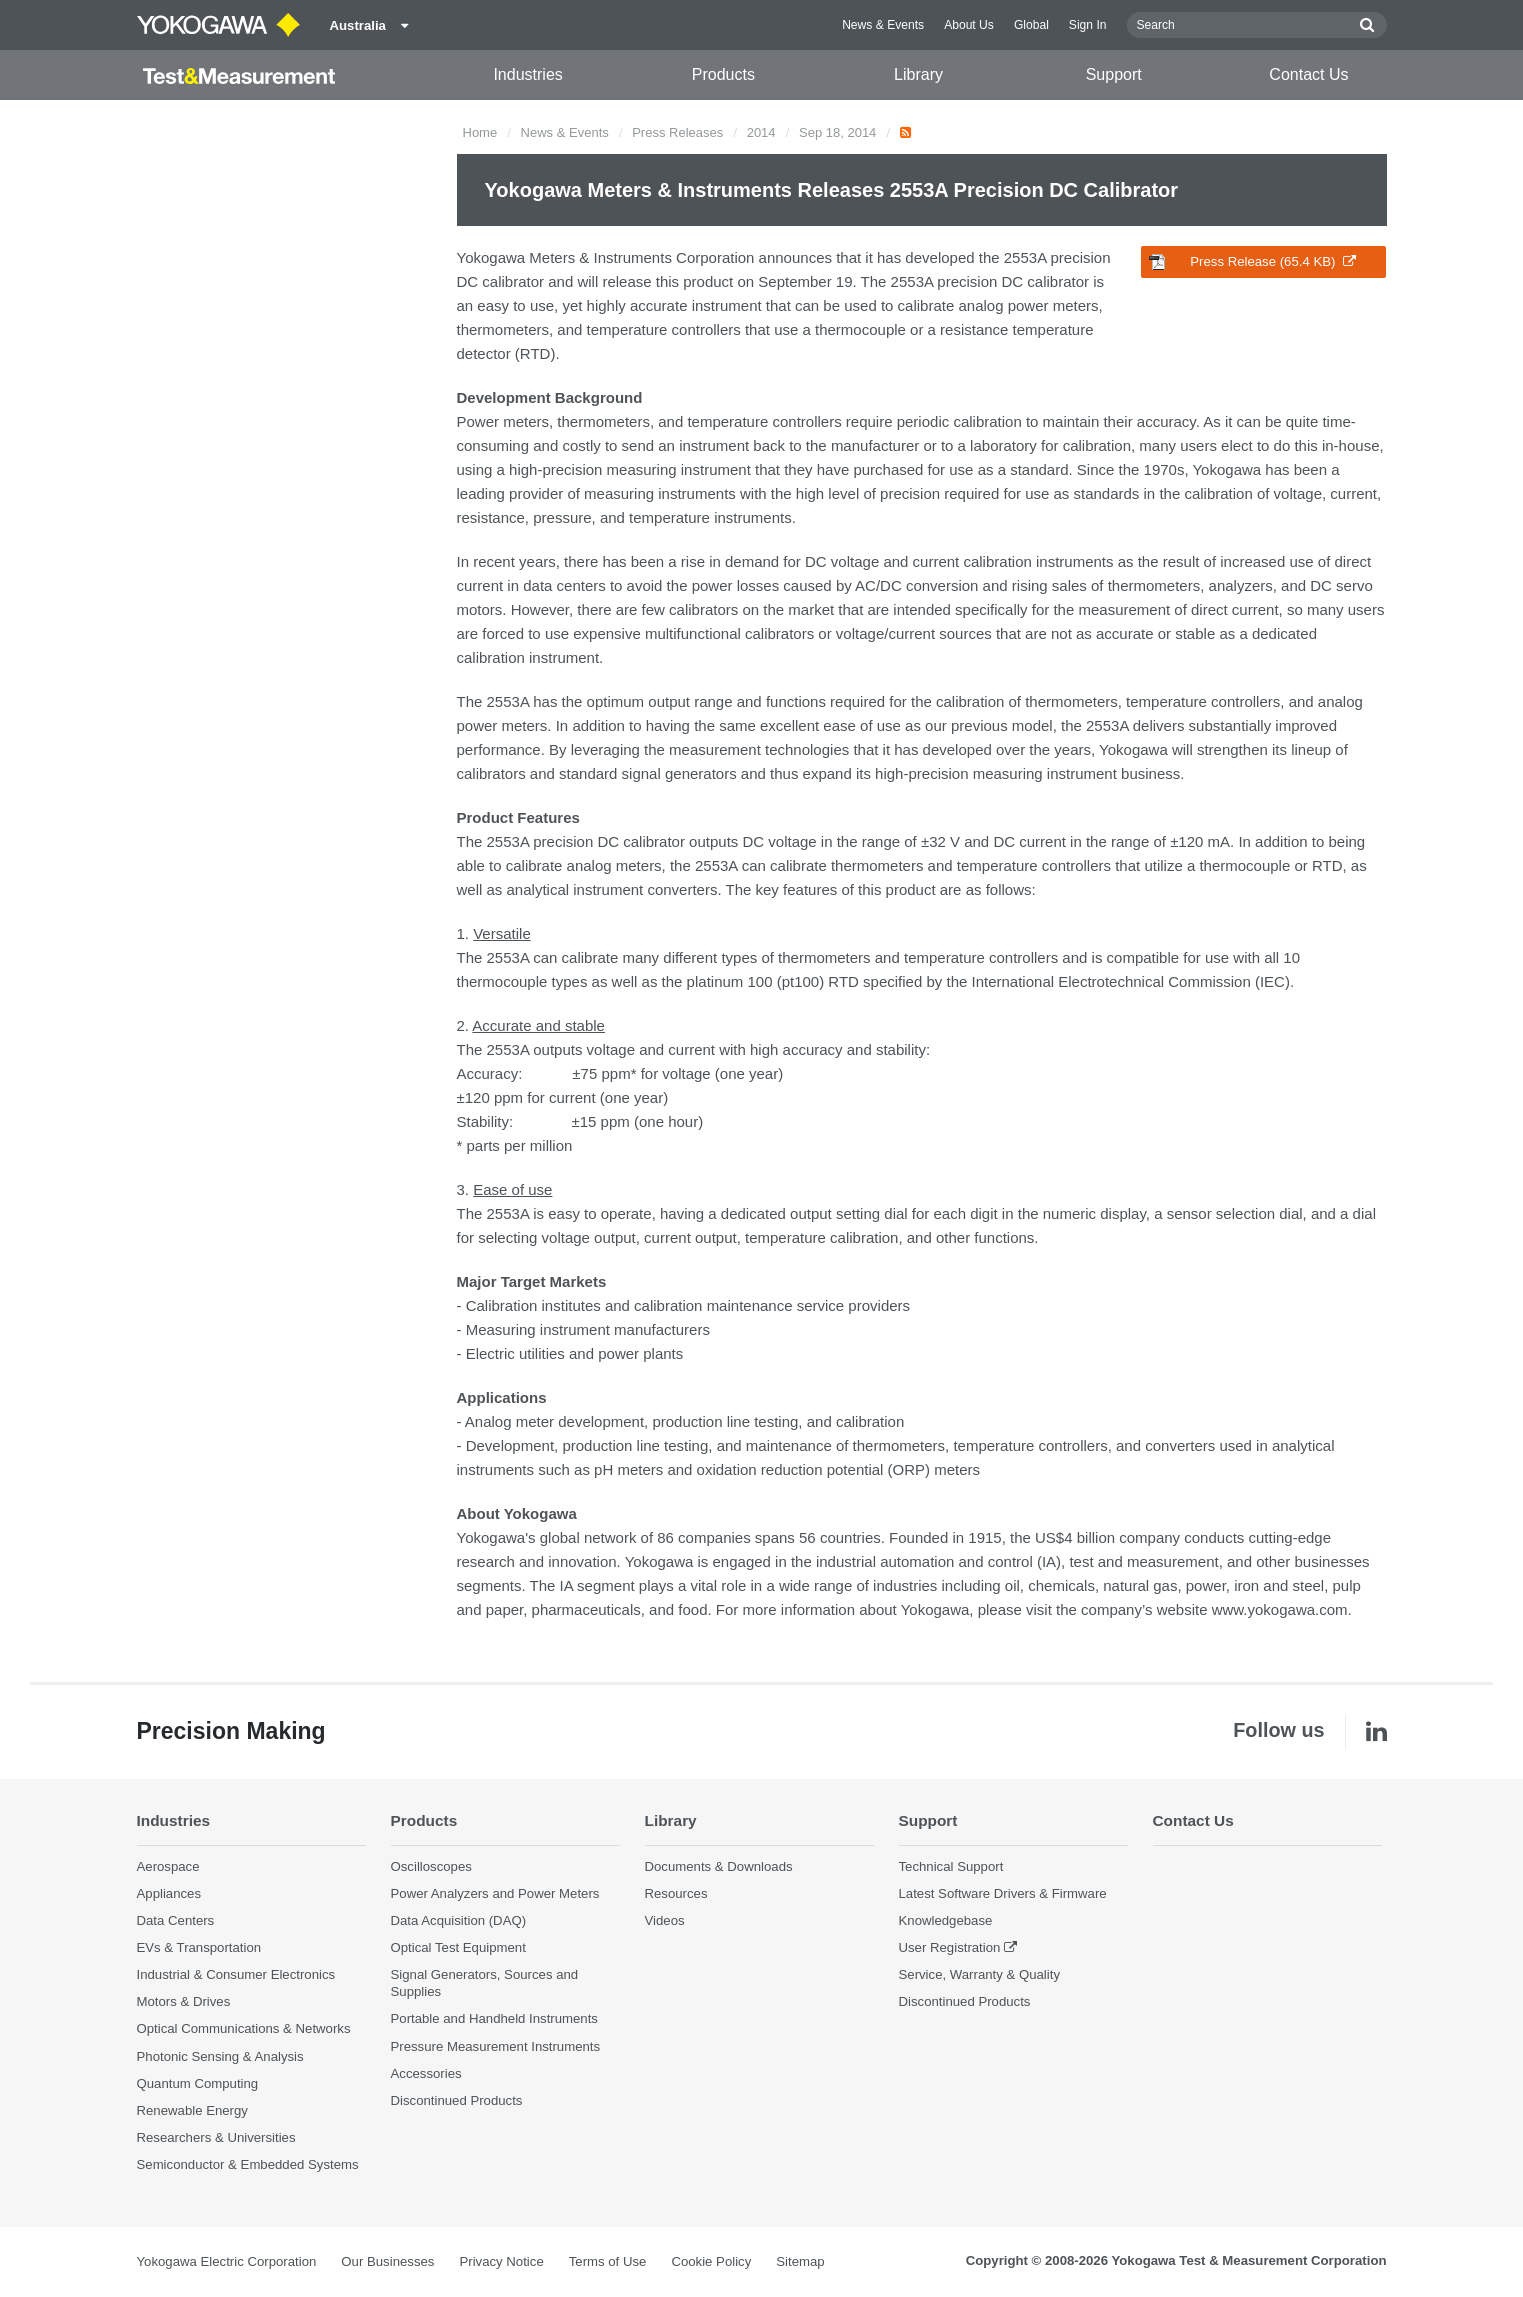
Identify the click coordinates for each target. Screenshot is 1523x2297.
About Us (969, 25)
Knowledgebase (946, 1920)
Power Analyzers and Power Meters (495, 1893)
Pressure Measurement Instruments (496, 2046)
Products (723, 74)
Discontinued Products (457, 2100)
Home (480, 132)
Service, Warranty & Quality (979, 1974)
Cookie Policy (711, 2261)
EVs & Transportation (199, 1947)
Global (1031, 25)
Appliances (169, 1893)
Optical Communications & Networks (244, 2028)
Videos (665, 1920)
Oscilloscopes (431, 1866)
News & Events (883, 25)
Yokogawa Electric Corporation (227, 2261)
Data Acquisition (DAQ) (459, 1920)
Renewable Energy (192, 2110)
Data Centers (176, 1920)
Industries (527, 74)
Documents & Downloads (719, 1866)
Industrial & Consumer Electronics (236, 1974)
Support (1114, 74)
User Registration (950, 1947)
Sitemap (800, 2261)
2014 (761, 132)
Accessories (426, 2073)
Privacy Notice (501, 2261)
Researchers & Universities (216, 2137)
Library (918, 74)
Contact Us (1308, 74)
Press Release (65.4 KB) (1252, 262)
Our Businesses (387, 2261)
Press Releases (677, 132)
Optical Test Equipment (458, 1947)
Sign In (1088, 25)
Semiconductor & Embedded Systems (248, 2164)
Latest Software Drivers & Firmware (1003, 1893)
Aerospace (168, 1866)
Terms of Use (608, 2261)
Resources (676, 1893)
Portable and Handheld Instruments (494, 2018)
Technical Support (951, 1866)
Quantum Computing (198, 2083)
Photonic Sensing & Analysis (220, 2056)
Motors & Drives (184, 2001)
